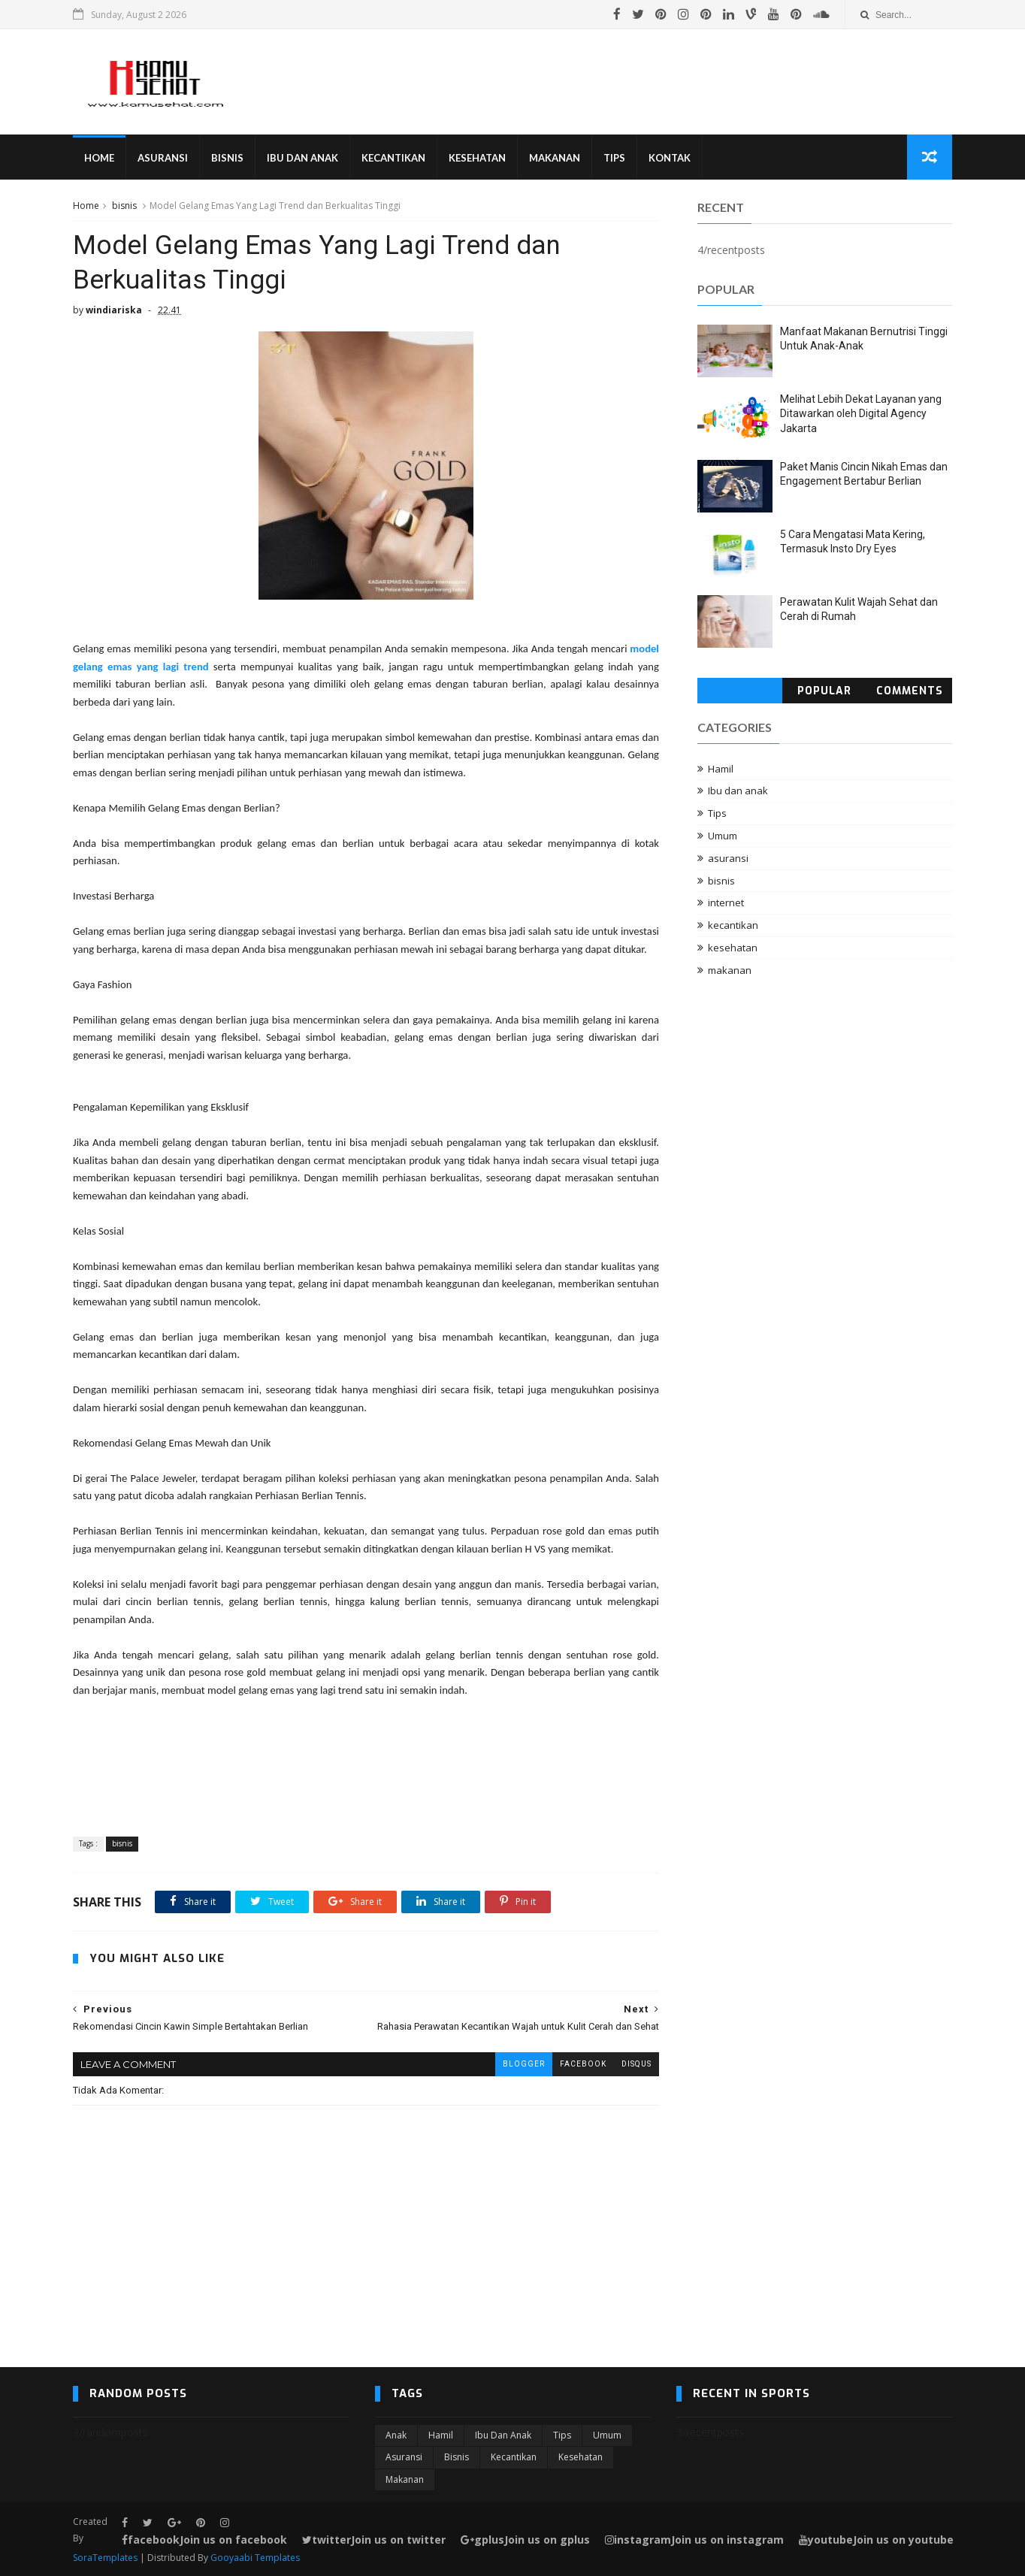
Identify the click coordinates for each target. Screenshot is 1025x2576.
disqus (636, 2064)
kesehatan (732, 947)
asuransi (728, 858)
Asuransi (163, 158)
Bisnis (227, 158)
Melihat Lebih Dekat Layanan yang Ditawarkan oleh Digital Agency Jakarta (861, 413)
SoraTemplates (105, 2557)
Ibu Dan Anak (302, 158)
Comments (909, 691)
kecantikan (733, 925)
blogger (524, 2064)
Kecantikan (393, 158)
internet (726, 902)
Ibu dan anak (738, 790)
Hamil (720, 769)
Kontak (670, 158)
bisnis (124, 205)
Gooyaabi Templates (255, 2557)
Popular (824, 691)
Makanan (554, 158)
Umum (722, 835)
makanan (729, 970)
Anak (396, 2435)
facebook (583, 2064)
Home (99, 158)
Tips (614, 158)
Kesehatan (477, 158)
